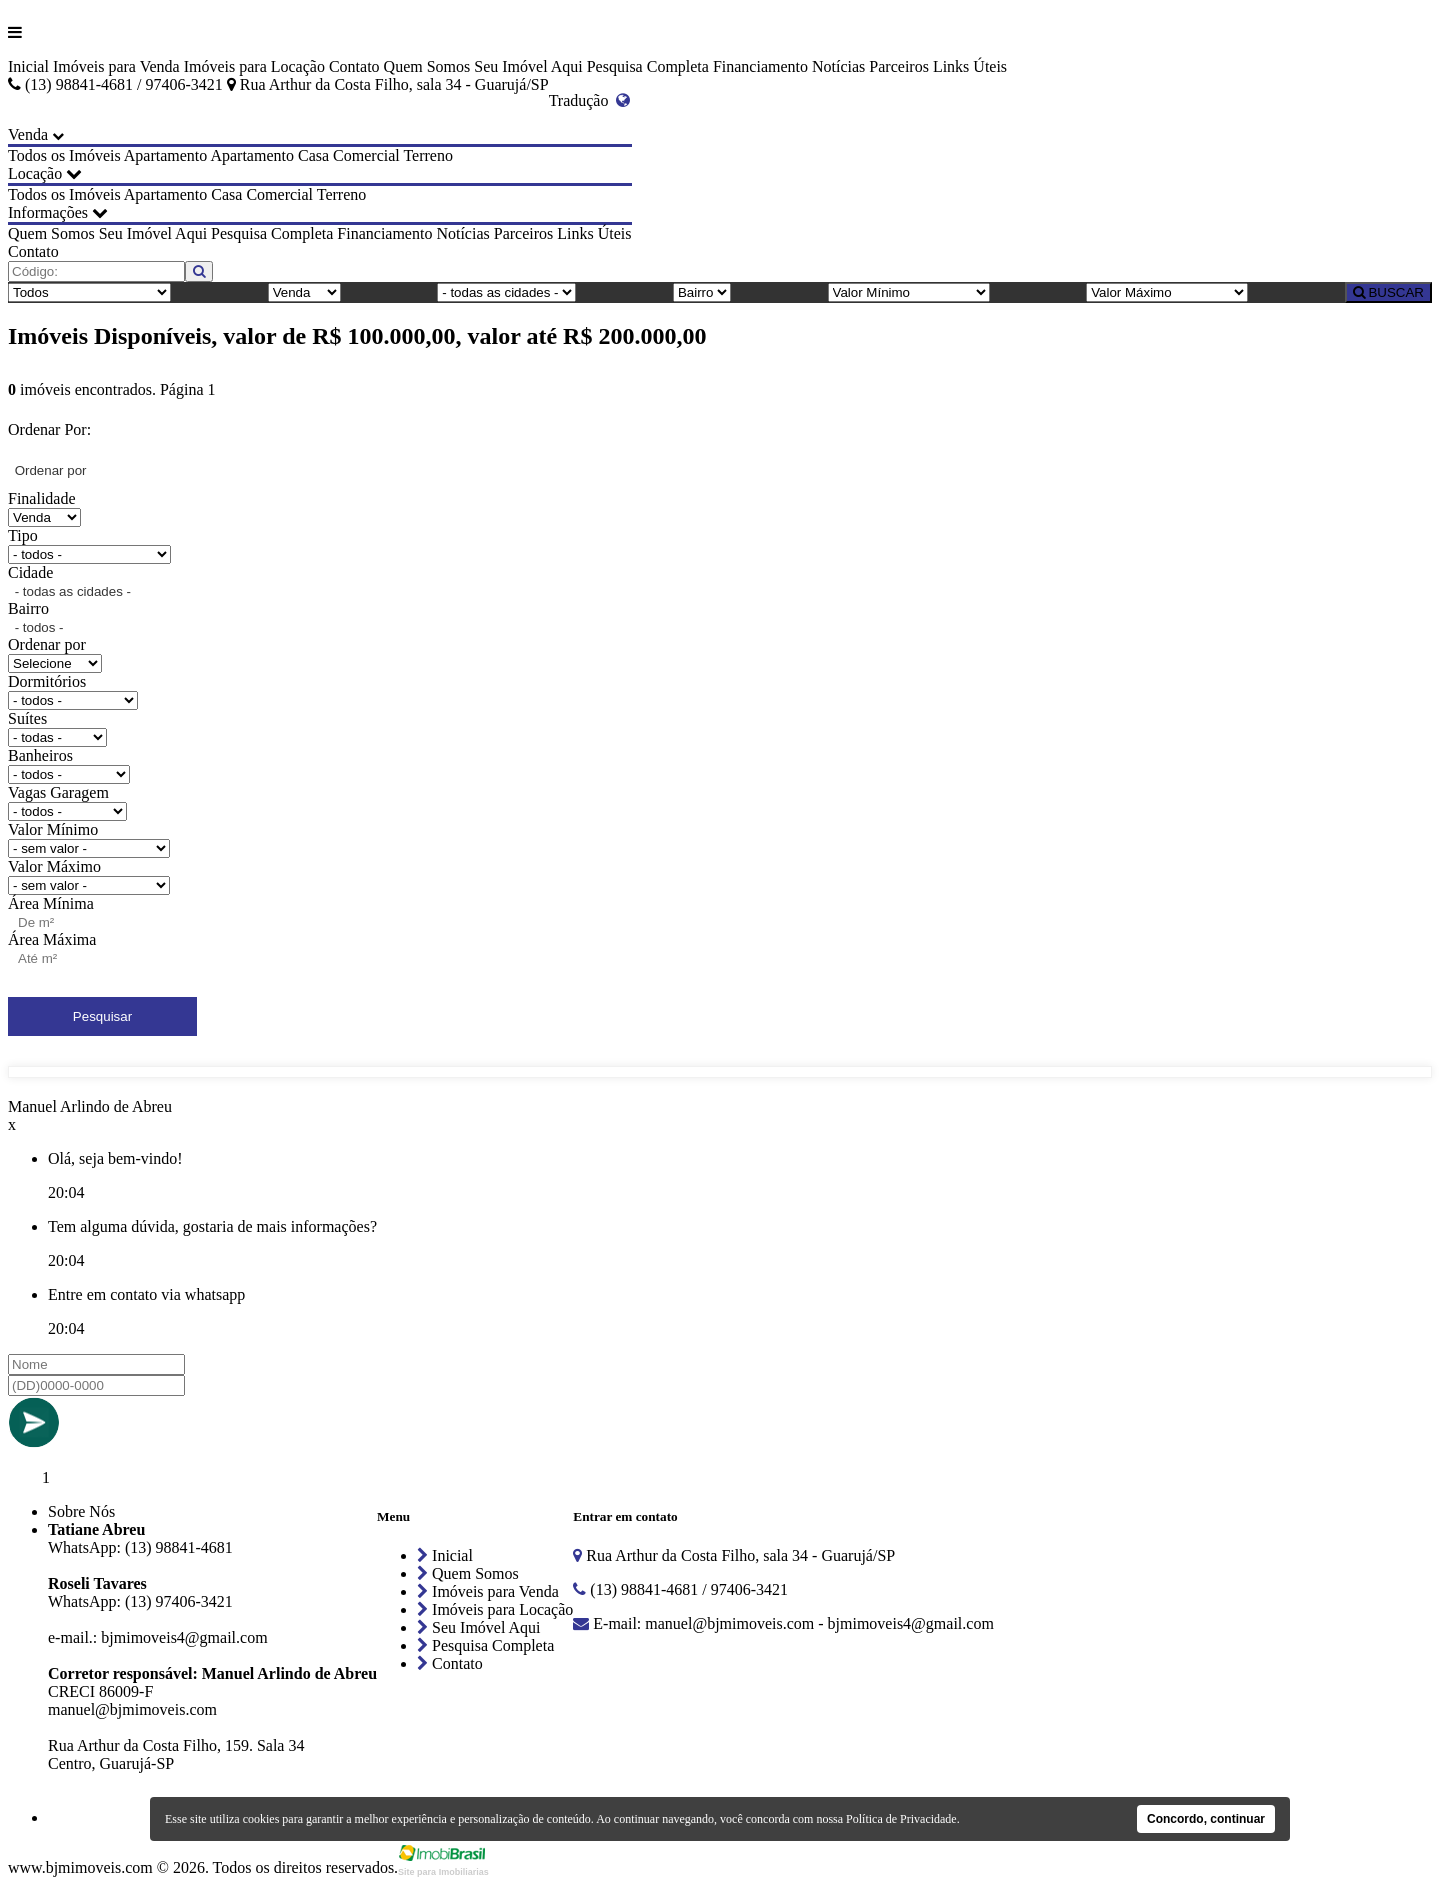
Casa (313, 155)
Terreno (428, 155)
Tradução (590, 100)
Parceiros (899, 66)
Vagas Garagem (58, 792)
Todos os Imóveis (64, 155)
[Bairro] (702, 292)
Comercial (366, 155)
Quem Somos (427, 66)
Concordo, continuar (1206, 1819)
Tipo (23, 535)
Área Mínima (51, 903)
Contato (354, 66)
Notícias (838, 66)
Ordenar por (47, 644)
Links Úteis (970, 66)
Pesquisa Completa (648, 66)
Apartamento (166, 155)
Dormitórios (47, 681)
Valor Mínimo (53, 829)
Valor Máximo (54, 866)
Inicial (28, 66)
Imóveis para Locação (254, 66)
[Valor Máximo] (1167, 292)
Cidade (30, 572)
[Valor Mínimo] (909, 292)
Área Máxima (52, 939)
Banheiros (40, 755)
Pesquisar (102, 1016)
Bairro (28, 608)
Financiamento (760, 66)
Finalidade (42, 498)
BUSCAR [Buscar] (1388, 292)
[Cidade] (506, 292)
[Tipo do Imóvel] (89, 292)
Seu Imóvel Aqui (528, 66)
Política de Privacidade (901, 1819)
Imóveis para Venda (116, 66)
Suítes (27, 718)
